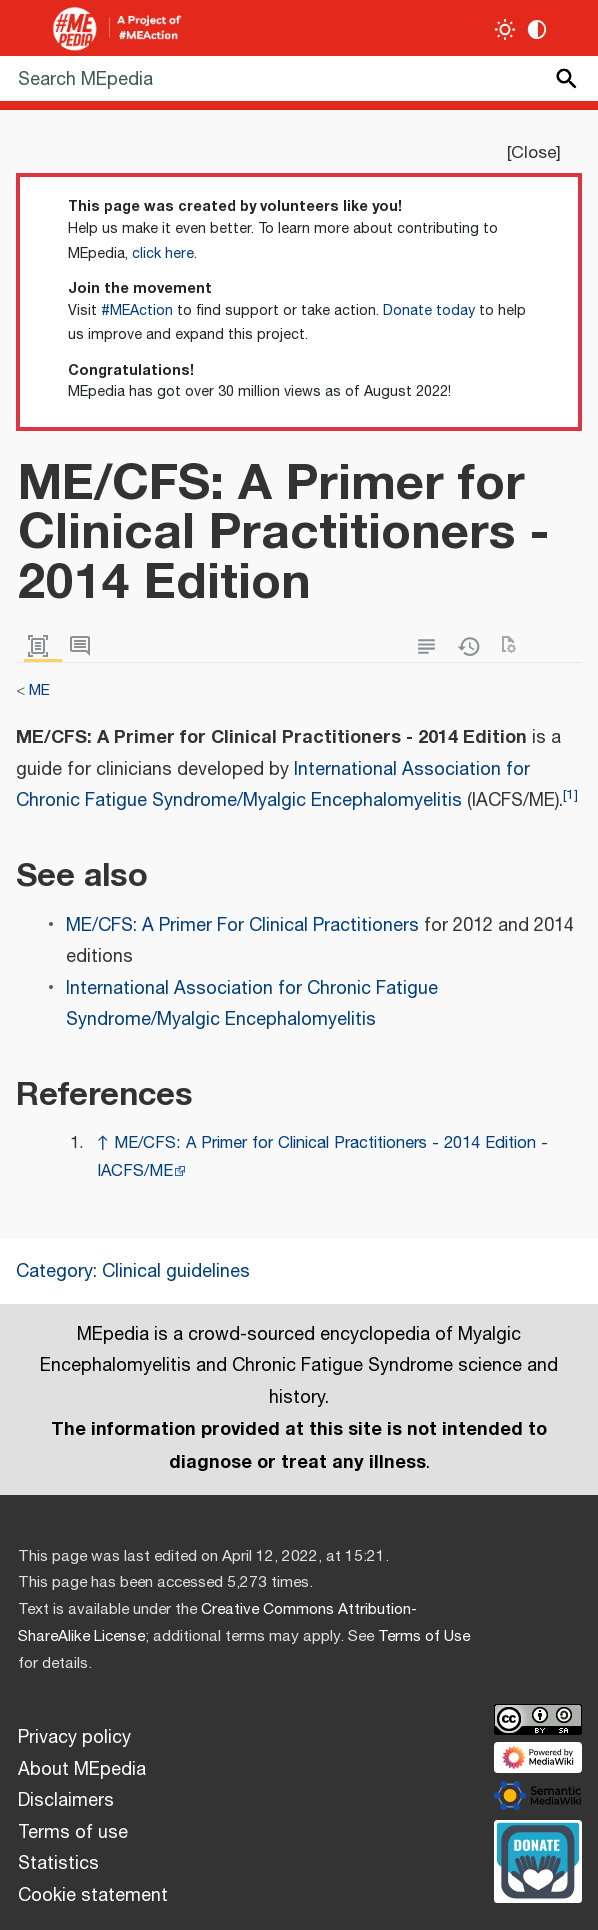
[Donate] (538, 1859)
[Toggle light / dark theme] (505, 29)
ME (39, 690)
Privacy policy (74, 1738)
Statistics (58, 1864)
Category (54, 1272)
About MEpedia (82, 1770)
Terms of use (73, 1833)
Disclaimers (66, 1801)
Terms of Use (424, 1636)
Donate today (429, 311)
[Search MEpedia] (299, 78)
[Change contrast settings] (537, 29)
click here (163, 254)
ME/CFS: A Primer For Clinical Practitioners (242, 926)
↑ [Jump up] (103, 1143)
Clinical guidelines (176, 1272)
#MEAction (137, 311)
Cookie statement (93, 1896)
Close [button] (533, 153)
